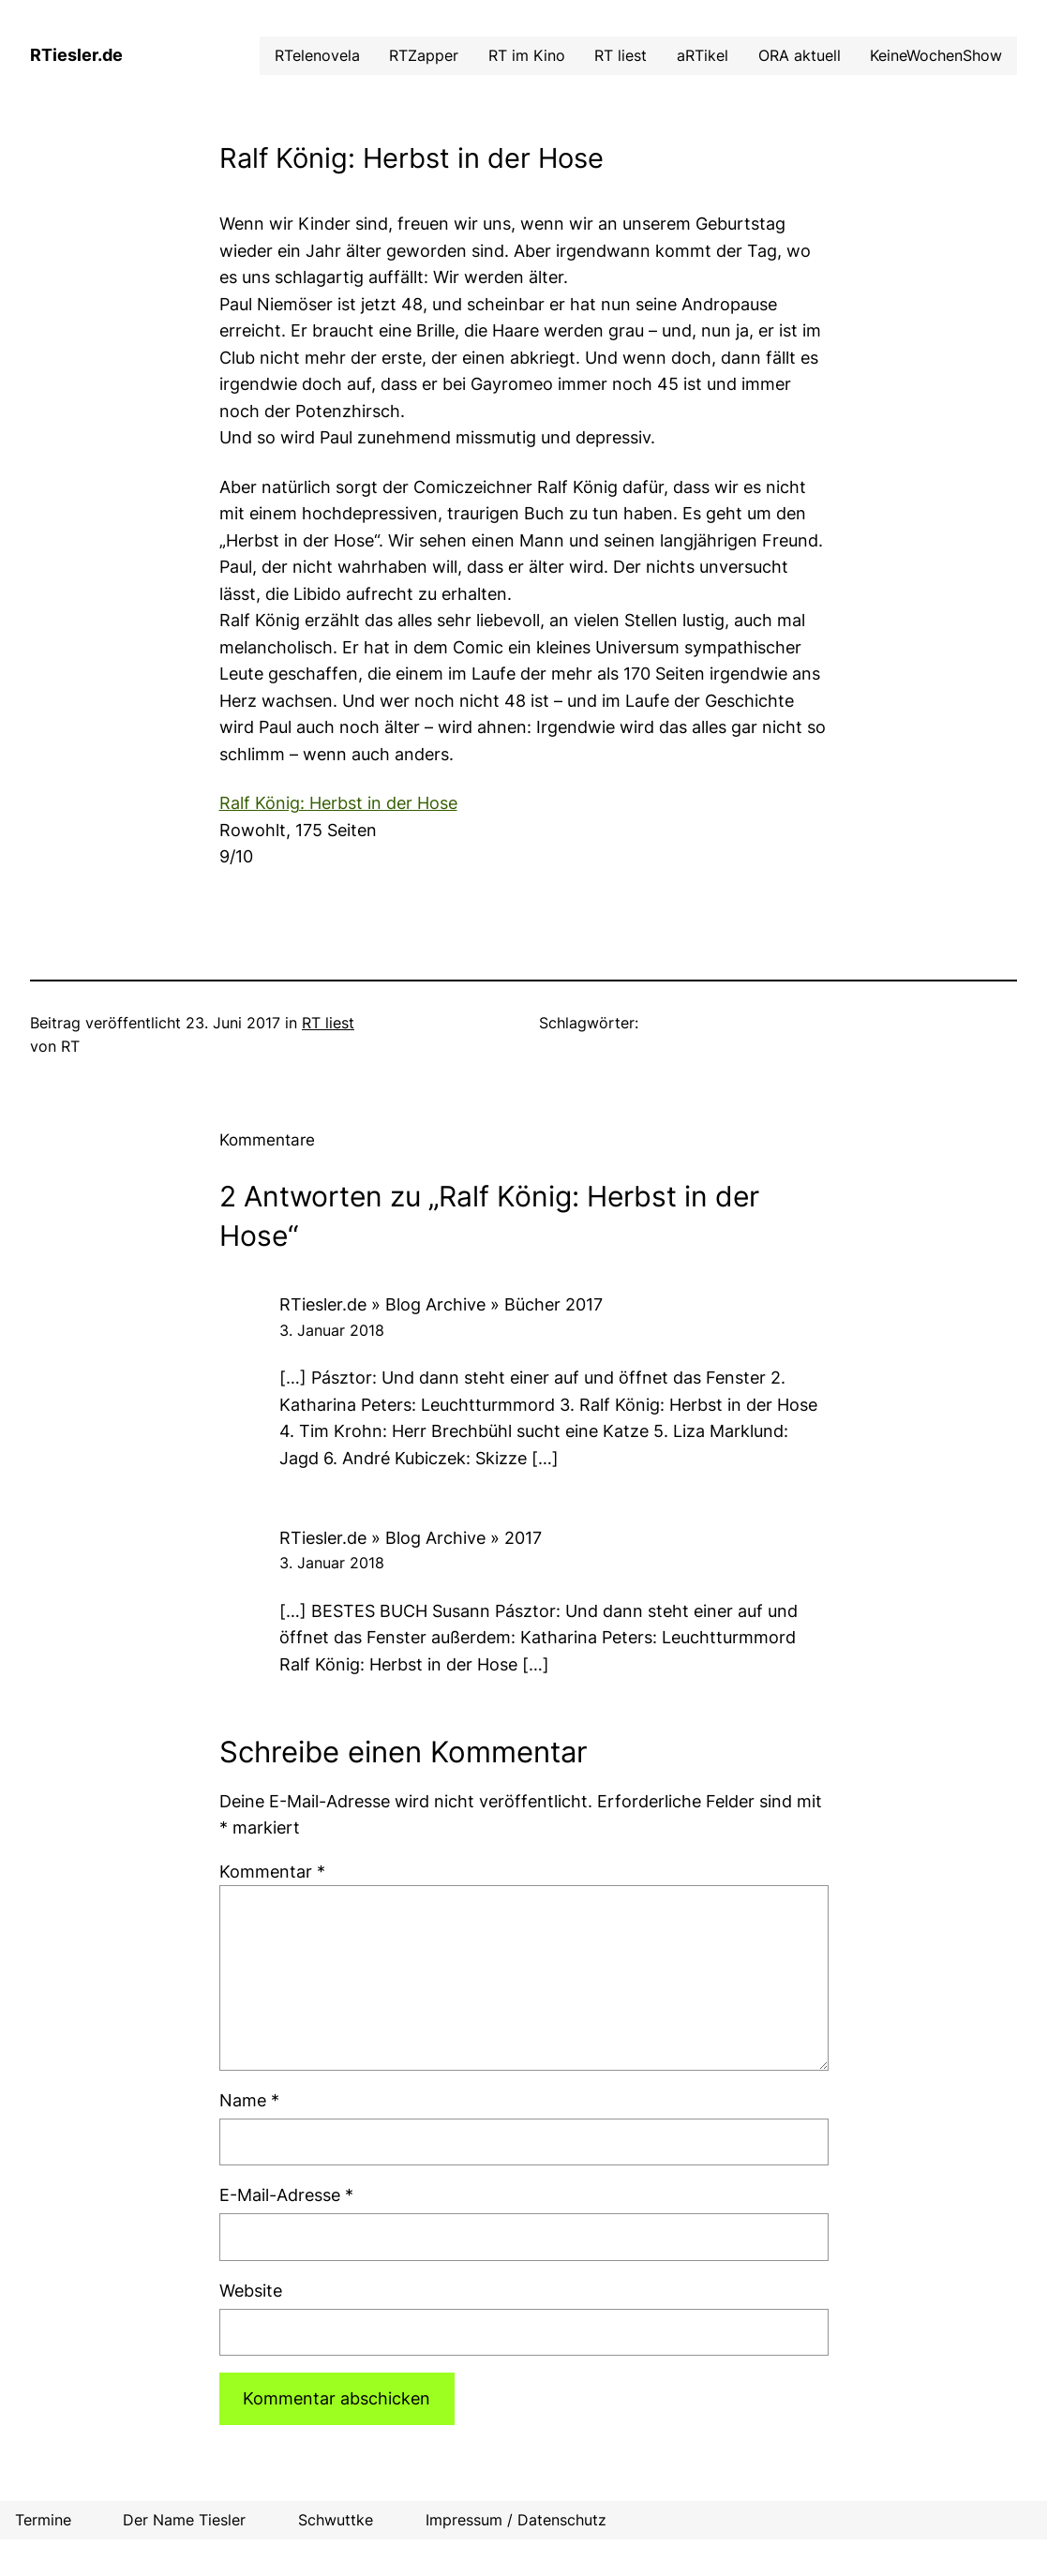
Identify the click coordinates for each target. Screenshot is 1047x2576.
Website (250, 2290)
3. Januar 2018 (331, 1331)
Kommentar (272, 1871)
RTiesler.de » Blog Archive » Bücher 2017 (441, 1304)
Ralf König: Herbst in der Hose (338, 803)
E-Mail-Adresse (286, 2195)
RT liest (328, 1023)
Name (249, 2100)
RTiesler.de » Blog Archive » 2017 (410, 1538)
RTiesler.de (76, 55)
